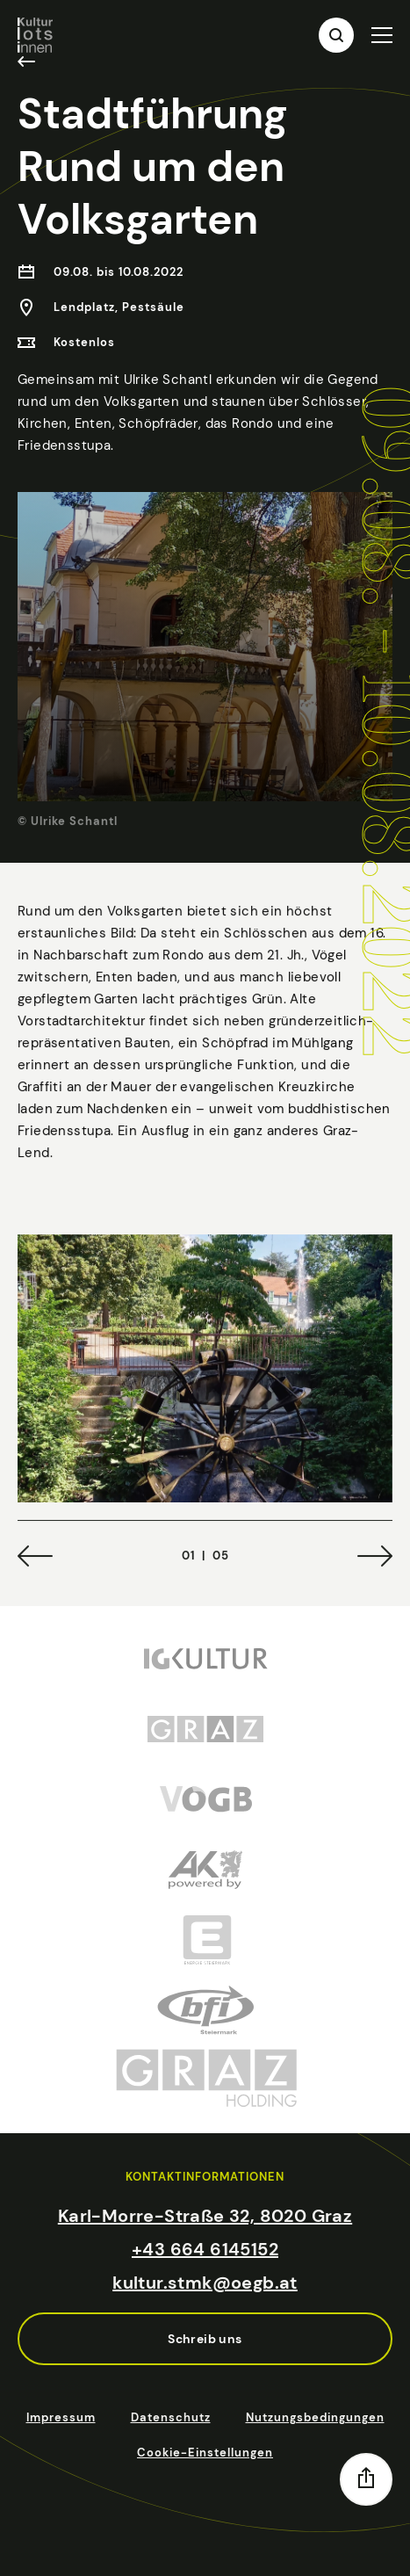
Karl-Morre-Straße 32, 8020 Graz (205, 2215)
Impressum (61, 2417)
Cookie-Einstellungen (205, 2452)
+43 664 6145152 (205, 2249)
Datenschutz (171, 2417)
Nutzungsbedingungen (315, 2417)
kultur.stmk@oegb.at (205, 2282)
